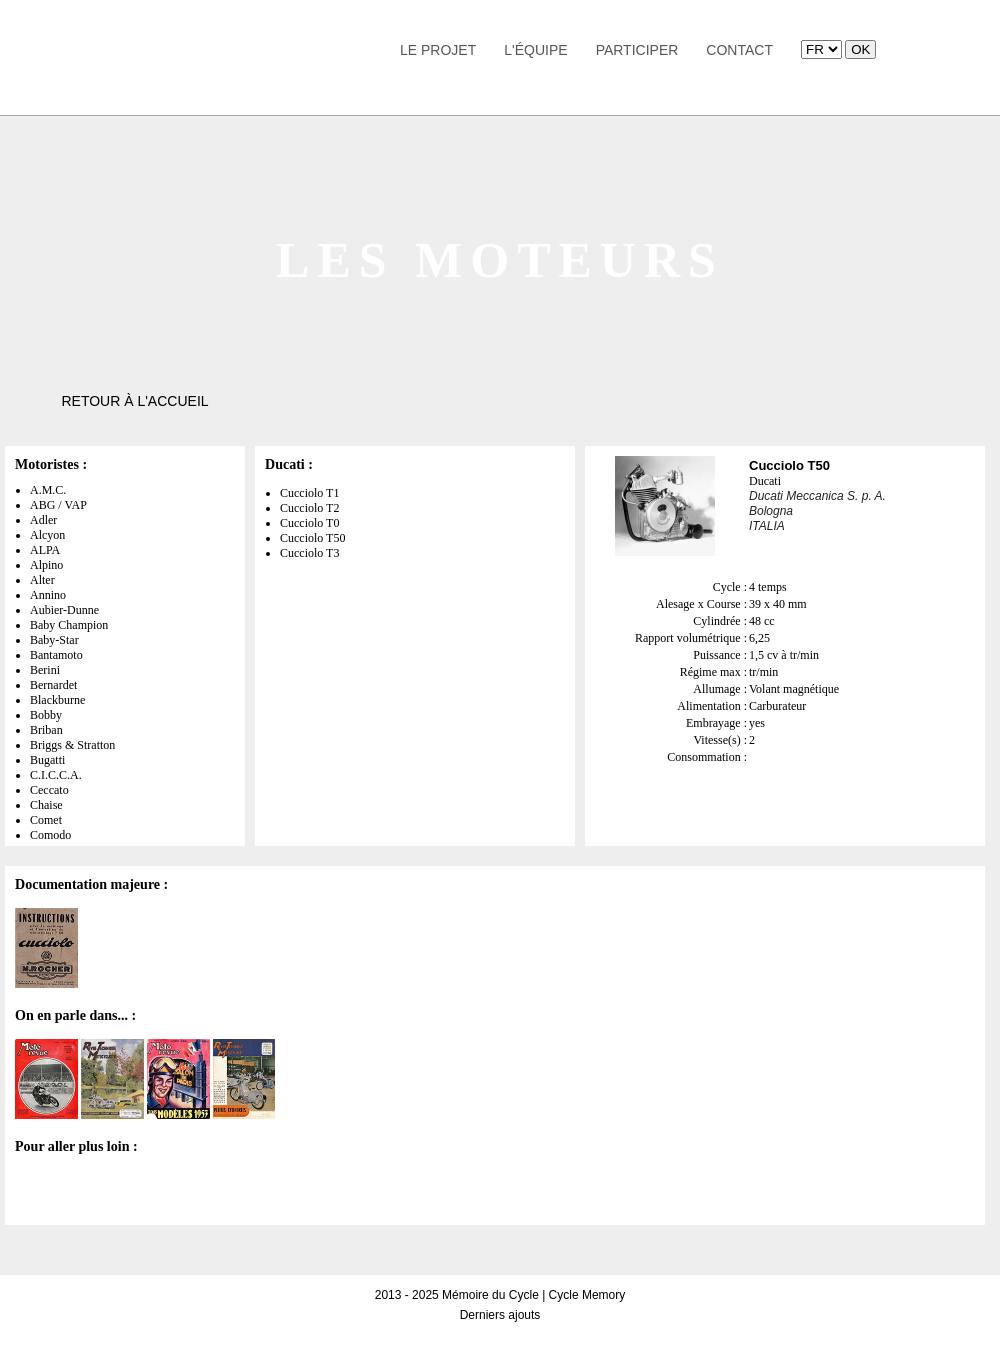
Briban (46, 730)
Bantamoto (56, 655)
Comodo (50, 835)
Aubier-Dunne (64, 610)
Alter (42, 580)
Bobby (46, 715)
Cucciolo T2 (309, 508)
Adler (43, 520)
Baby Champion (69, 625)
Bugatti (47, 760)
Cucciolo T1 (309, 493)
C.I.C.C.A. (56, 775)
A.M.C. (48, 490)
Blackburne (57, 700)
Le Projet (438, 50)
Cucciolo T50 (312, 538)
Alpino (46, 565)
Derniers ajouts (500, 1315)
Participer (637, 50)
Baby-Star (54, 640)
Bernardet (53, 685)
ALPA (45, 550)
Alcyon (47, 535)
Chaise (46, 805)
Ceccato (49, 790)
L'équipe (535, 50)
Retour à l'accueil (134, 401)
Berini (45, 670)
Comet (46, 820)
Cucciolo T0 (309, 523)
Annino (48, 595)
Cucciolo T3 (309, 553)
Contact (739, 50)
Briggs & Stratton (72, 745)
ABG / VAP (58, 505)
